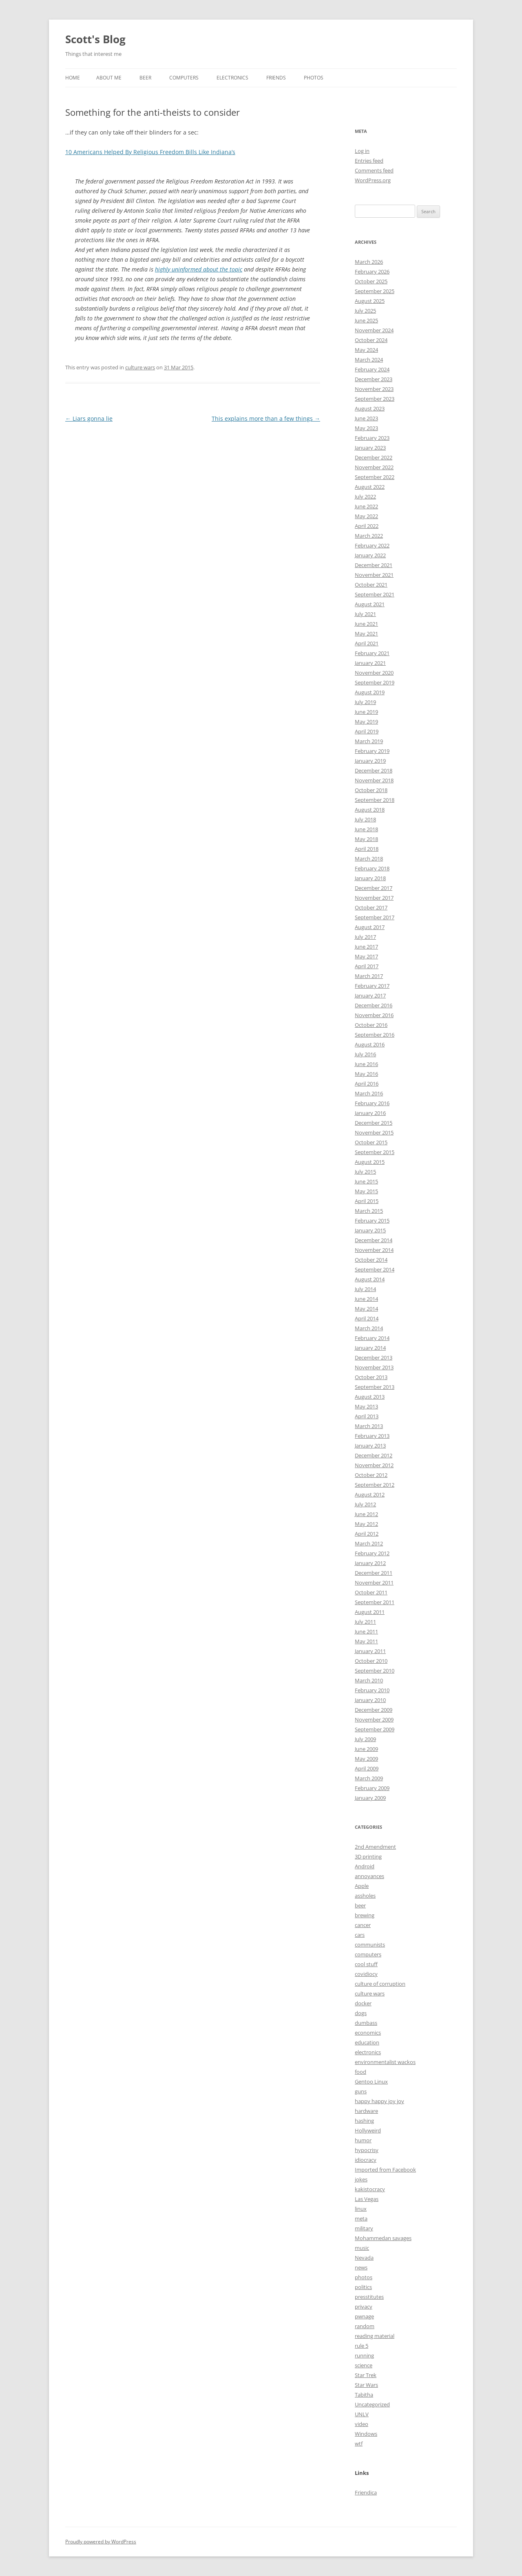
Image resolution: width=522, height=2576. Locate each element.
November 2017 (374, 897)
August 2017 (370, 927)
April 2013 (366, 1416)
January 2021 (370, 663)
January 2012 (370, 1563)
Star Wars (366, 2384)
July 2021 (365, 614)
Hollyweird (368, 2130)
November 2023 (374, 389)
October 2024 (371, 340)
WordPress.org (373, 180)
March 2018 (369, 858)
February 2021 (372, 653)
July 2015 (365, 1171)
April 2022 (366, 526)
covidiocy (366, 1974)
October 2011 (371, 1592)
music (362, 2248)
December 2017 (373, 888)
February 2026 (372, 271)
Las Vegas (366, 2199)
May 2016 (366, 1073)
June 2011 (366, 1631)
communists (370, 1944)
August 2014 (370, 1279)
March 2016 (369, 1093)
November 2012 (374, 1465)
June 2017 (366, 946)
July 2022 (365, 496)
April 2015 (366, 1201)
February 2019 (372, 751)
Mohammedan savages (383, 2238)
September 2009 (374, 1729)
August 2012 (370, 1494)
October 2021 (371, 584)
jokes (361, 2179)
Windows (366, 2433)
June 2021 (366, 623)
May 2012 (366, 1523)
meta (361, 2218)
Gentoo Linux (371, 2081)
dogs (361, 2013)
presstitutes (369, 2296)
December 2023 (373, 379)
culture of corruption (380, 1983)
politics (363, 2287)
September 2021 (374, 594)
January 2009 (370, 1797)
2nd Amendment (375, 1846)
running (364, 2355)
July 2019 (365, 702)
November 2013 (374, 1367)
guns (361, 2091)
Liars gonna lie (89, 418)
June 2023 (366, 418)
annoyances (369, 1876)
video (361, 2424)
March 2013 (369, 1426)
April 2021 (366, 643)
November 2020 (374, 672)
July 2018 (365, 819)
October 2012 (371, 1475)
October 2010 (371, 1660)
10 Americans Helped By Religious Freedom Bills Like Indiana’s (150, 152)
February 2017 (372, 985)
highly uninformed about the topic (198, 269)
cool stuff (366, 1964)
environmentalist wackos (385, 2062)
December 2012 (373, 1455)
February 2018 (372, 868)
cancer (363, 1925)
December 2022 (373, 457)
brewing (364, 1915)
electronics (368, 2052)
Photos (313, 77)
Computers (184, 77)
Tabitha (364, 2394)
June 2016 (366, 1064)
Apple (362, 1886)
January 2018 (370, 878)
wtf (359, 2443)
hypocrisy (366, 2150)
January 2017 (370, 995)
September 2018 (374, 799)
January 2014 (370, 1347)
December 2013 (373, 1357)
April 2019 (366, 731)
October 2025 (371, 281)
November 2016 (374, 1015)
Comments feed (374, 170)
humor (363, 2140)
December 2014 (373, 1240)
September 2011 (374, 1602)
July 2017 (365, 936)
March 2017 (369, 976)
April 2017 (366, 966)
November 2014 (374, 1250)
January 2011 (370, 1651)
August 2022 (370, 486)
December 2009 (373, 1709)
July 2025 (365, 310)
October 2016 (371, 1025)
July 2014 (365, 1289)
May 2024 (366, 349)
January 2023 (370, 447)
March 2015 (369, 1210)
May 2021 (366, 633)
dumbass (366, 2022)
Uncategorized (372, 2404)
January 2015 (370, 1230)
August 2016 (370, 1044)
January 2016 (370, 1113)
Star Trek (365, 2375)
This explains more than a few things (266, 418)
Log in (362, 151)
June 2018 (366, 829)
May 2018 (366, 839)
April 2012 (366, 1533)
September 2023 (374, 398)
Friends (276, 77)
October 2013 (371, 1377)
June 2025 (366, 320)
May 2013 (366, 1406)
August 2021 (370, 604)
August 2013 (370, 1396)
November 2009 (374, 1719)
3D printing (368, 1856)
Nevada (364, 2257)
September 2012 (374, 1484)
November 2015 (374, 1132)
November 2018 (374, 780)
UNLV (362, 2414)
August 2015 (370, 1161)
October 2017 (371, 907)
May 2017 (366, 956)
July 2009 (365, 1739)
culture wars (140, 367)
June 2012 (366, 1514)
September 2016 (374, 1034)
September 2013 (374, 1387)
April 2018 (366, 848)
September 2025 (374, 291)
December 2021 (373, 565)
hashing (364, 2120)
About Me (109, 77)
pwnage (364, 2316)
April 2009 (366, 1768)
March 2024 (369, 359)
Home (72, 77)
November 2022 (374, 467)
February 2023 (372, 437)
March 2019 (369, 741)
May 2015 (366, 1191)
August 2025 (370, 301)
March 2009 (369, 1778)
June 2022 (366, 506)
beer (360, 1905)
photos (363, 2277)
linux (361, 2208)
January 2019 (370, 760)
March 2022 (369, 535)
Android (364, 1866)
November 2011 (374, 1582)
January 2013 (370, 1445)
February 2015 (372, 1220)
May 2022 (366, 516)
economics (368, 2032)
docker (363, 2003)
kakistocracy (370, 2189)
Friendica (366, 2492)
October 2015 (371, 1142)
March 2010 (369, 1680)
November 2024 (374, 330)
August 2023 (370, 408)
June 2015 (366, 1181)
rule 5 (361, 2345)
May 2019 (366, 721)
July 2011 (365, 1621)
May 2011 (366, 1641)
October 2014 (371, 1259)
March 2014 (369, 1328)
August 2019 (370, 692)
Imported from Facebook (385, 2169)
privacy (363, 2306)
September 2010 (374, 1670)
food (360, 2071)
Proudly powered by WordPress (100, 2541)
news (361, 2267)
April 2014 (366, 1318)
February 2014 (372, 1338)
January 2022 (370, 555)
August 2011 (370, 1612)
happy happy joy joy (379, 2101)
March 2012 (369, 1543)
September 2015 (374, 1152)
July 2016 (365, 1054)
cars (360, 1934)
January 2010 (370, 1700)
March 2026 (369, 261)
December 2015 (373, 1122)
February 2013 (372, 1435)
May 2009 (366, 1758)
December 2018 (373, 770)
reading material (374, 2336)
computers (368, 1954)
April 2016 (366, 1083)
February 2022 (372, 545)
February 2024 (372, 369)
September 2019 (374, 682)
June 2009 (366, 1749)
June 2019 (366, 711)
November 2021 (374, 574)
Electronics (232, 77)
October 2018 (371, 790)
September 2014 (374, 1269)
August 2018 (370, 809)
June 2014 (366, 1298)
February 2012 (372, 1553)
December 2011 (373, 1572)
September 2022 (374, 477)
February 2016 (372, 1103)
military (364, 2228)
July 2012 (365, 1504)
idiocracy (365, 2159)
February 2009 (372, 1788)
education (367, 2042)
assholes (365, 1895)
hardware (366, 2111)
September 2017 (374, 917)
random (364, 2326)
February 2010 (372, 1690)
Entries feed (369, 160)
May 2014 (366, 1308)
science (363, 2365)
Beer (145, 77)
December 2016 (373, 1005)
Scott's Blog (95, 39)
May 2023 (366, 428)
